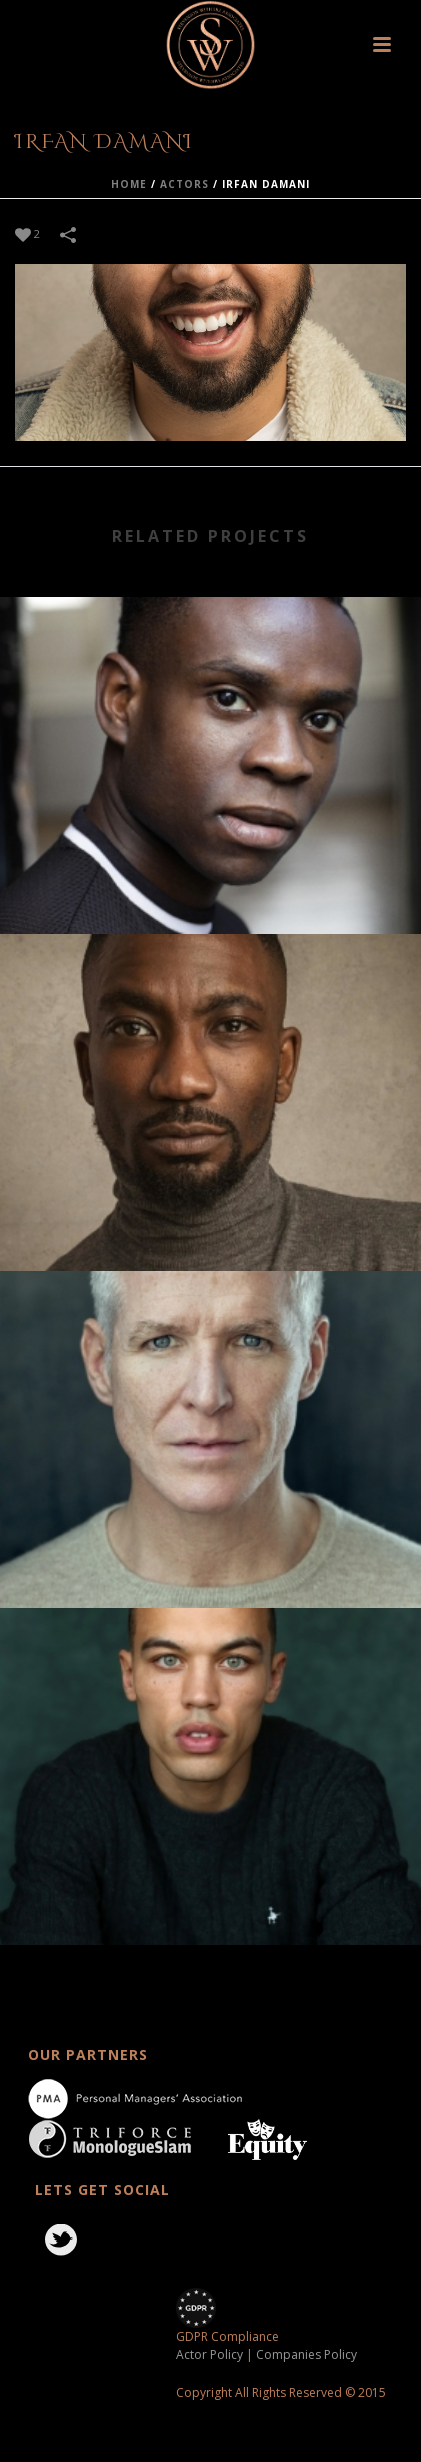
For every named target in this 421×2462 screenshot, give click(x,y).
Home (129, 184)
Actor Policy (209, 2354)
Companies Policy (306, 2354)
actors (184, 184)
